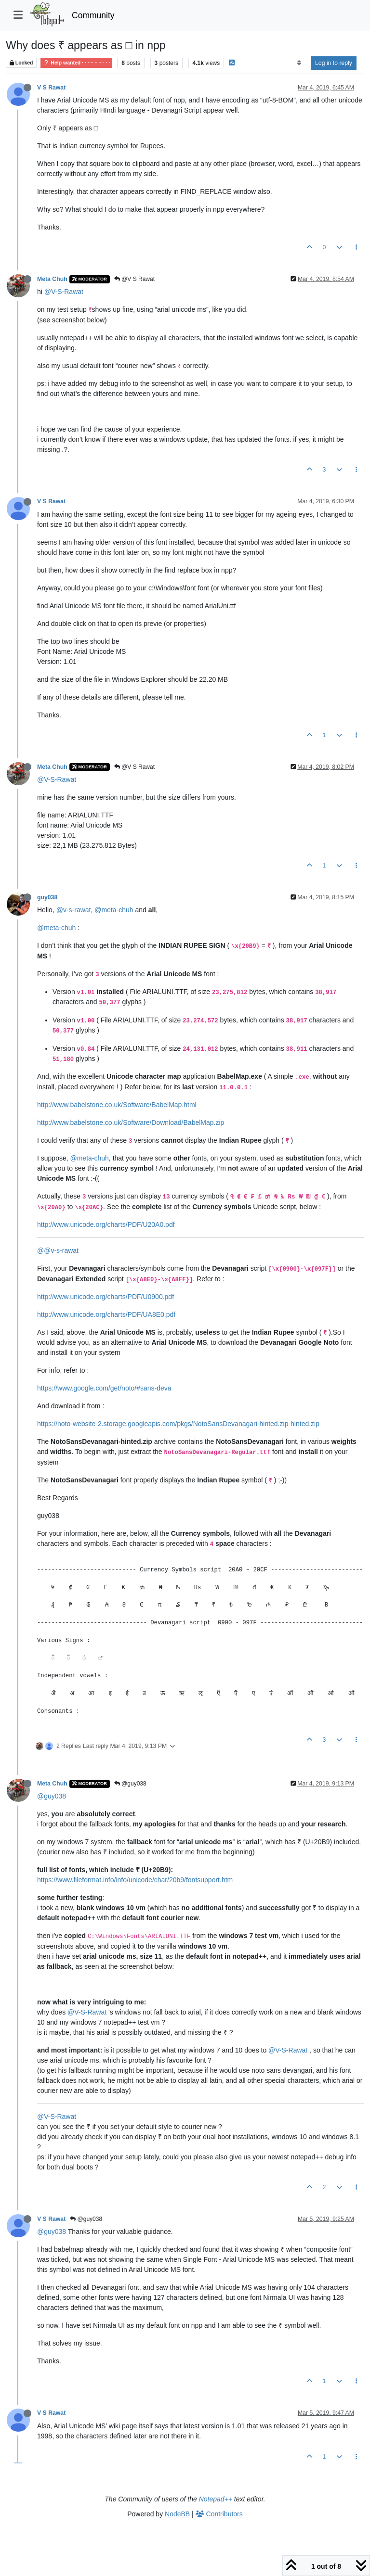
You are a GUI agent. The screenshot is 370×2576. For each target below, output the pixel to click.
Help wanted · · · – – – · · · (76, 63)
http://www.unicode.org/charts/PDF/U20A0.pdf (106, 1224)
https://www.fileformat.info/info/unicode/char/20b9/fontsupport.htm (135, 1880)
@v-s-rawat (73, 910)
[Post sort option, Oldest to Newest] (299, 63)
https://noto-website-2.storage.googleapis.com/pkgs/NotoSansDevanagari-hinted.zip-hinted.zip (178, 1424)
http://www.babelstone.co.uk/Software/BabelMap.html (117, 1105)
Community (93, 15)
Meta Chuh (52, 279)
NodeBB (177, 2514)
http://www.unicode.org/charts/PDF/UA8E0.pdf (106, 1314)
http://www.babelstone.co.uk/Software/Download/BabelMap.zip (130, 1122)
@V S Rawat (134, 279)
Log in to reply (333, 63)
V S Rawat (51, 87)
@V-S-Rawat (63, 291)
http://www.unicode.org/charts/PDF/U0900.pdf (105, 1297)
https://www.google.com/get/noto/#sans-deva (104, 1388)
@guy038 (130, 1783)
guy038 (47, 897)
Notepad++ (215, 2499)
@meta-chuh (113, 910)
